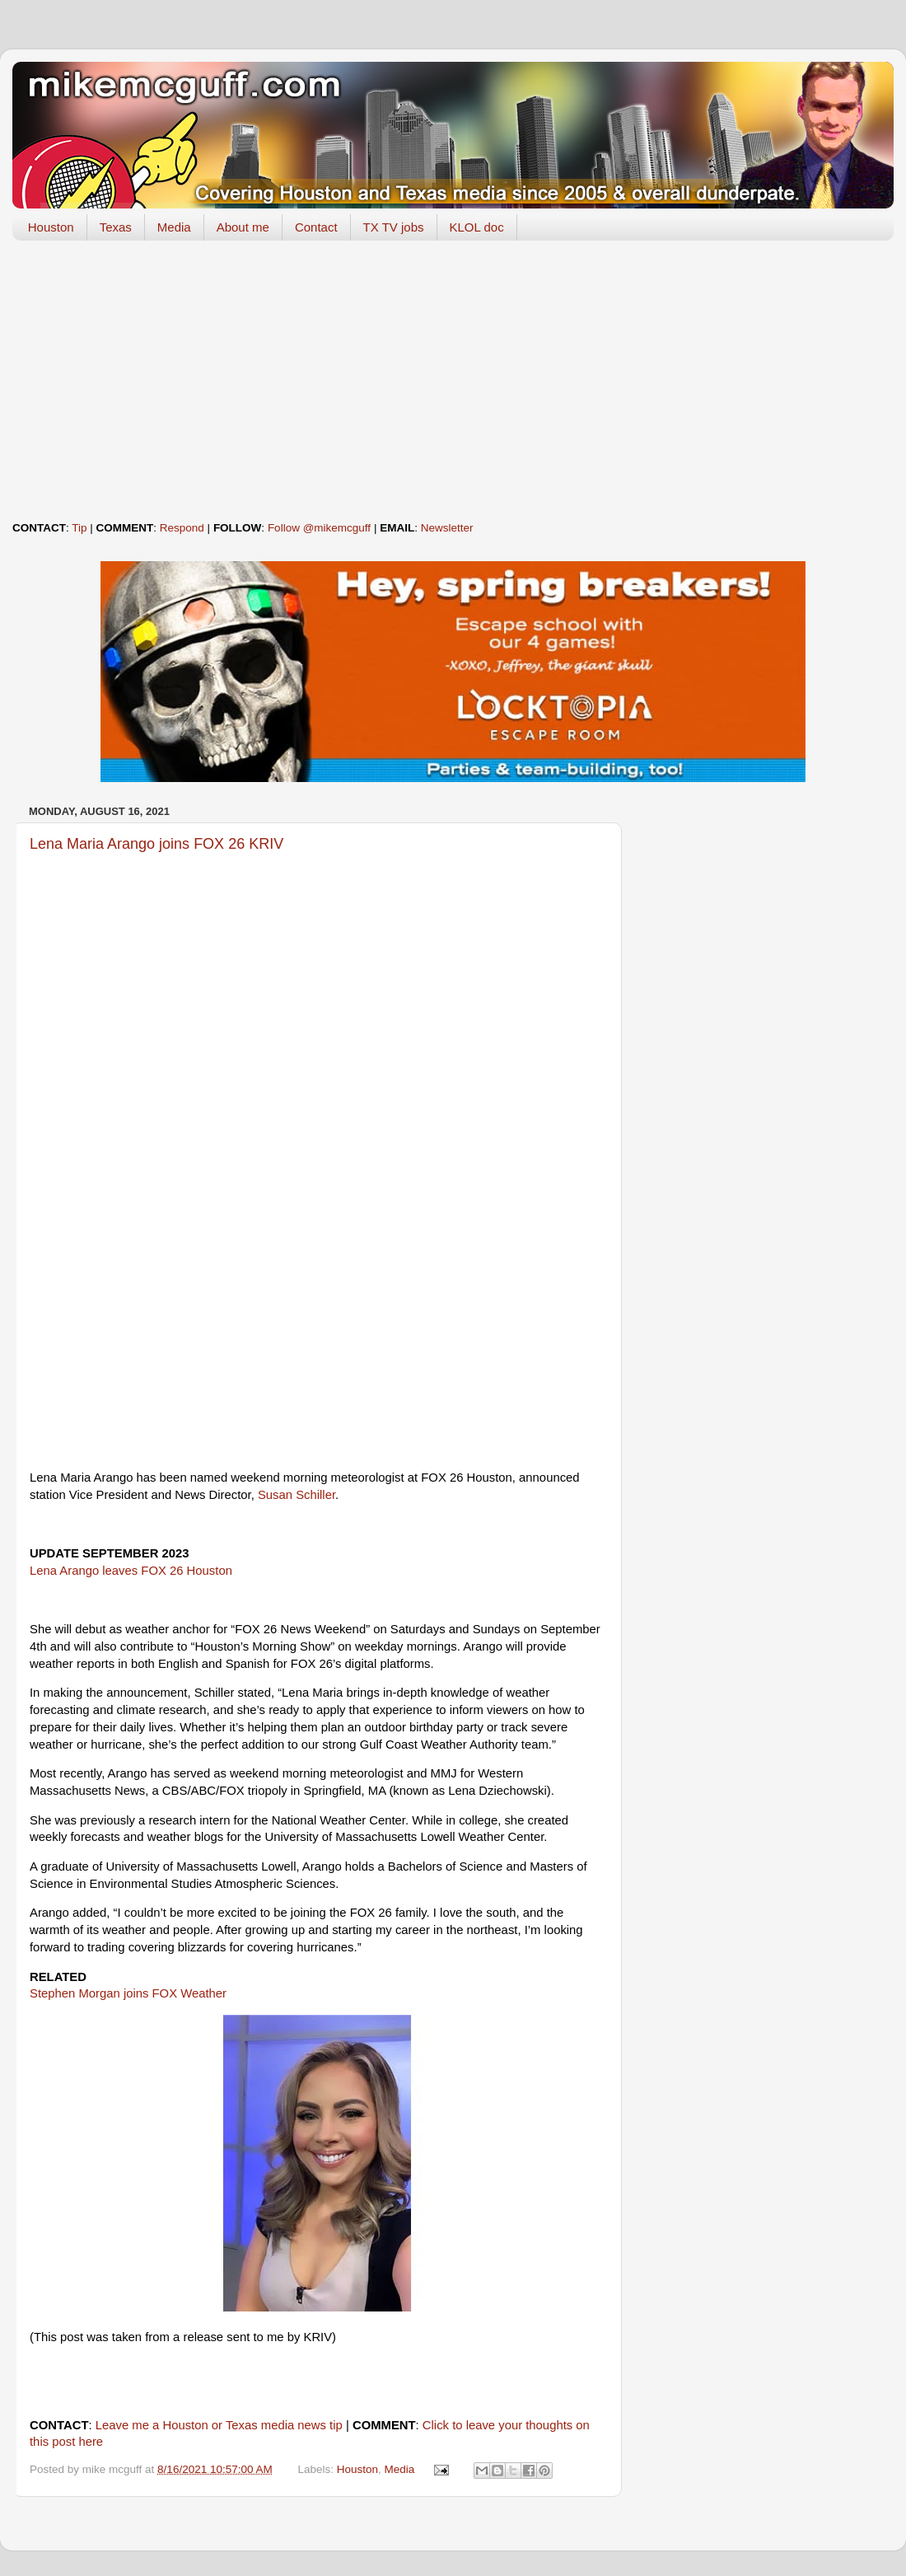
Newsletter (447, 528)
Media (174, 227)
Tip (79, 528)
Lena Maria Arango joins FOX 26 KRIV (156, 844)
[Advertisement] (453, 380)
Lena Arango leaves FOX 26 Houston (131, 1570)
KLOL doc (477, 227)
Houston (51, 227)
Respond (182, 528)
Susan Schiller (296, 1494)
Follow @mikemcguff (319, 528)
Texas (116, 227)
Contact (316, 227)
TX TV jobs (393, 227)
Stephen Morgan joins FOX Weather (128, 1993)
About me (243, 227)
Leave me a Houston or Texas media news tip (219, 2425)
